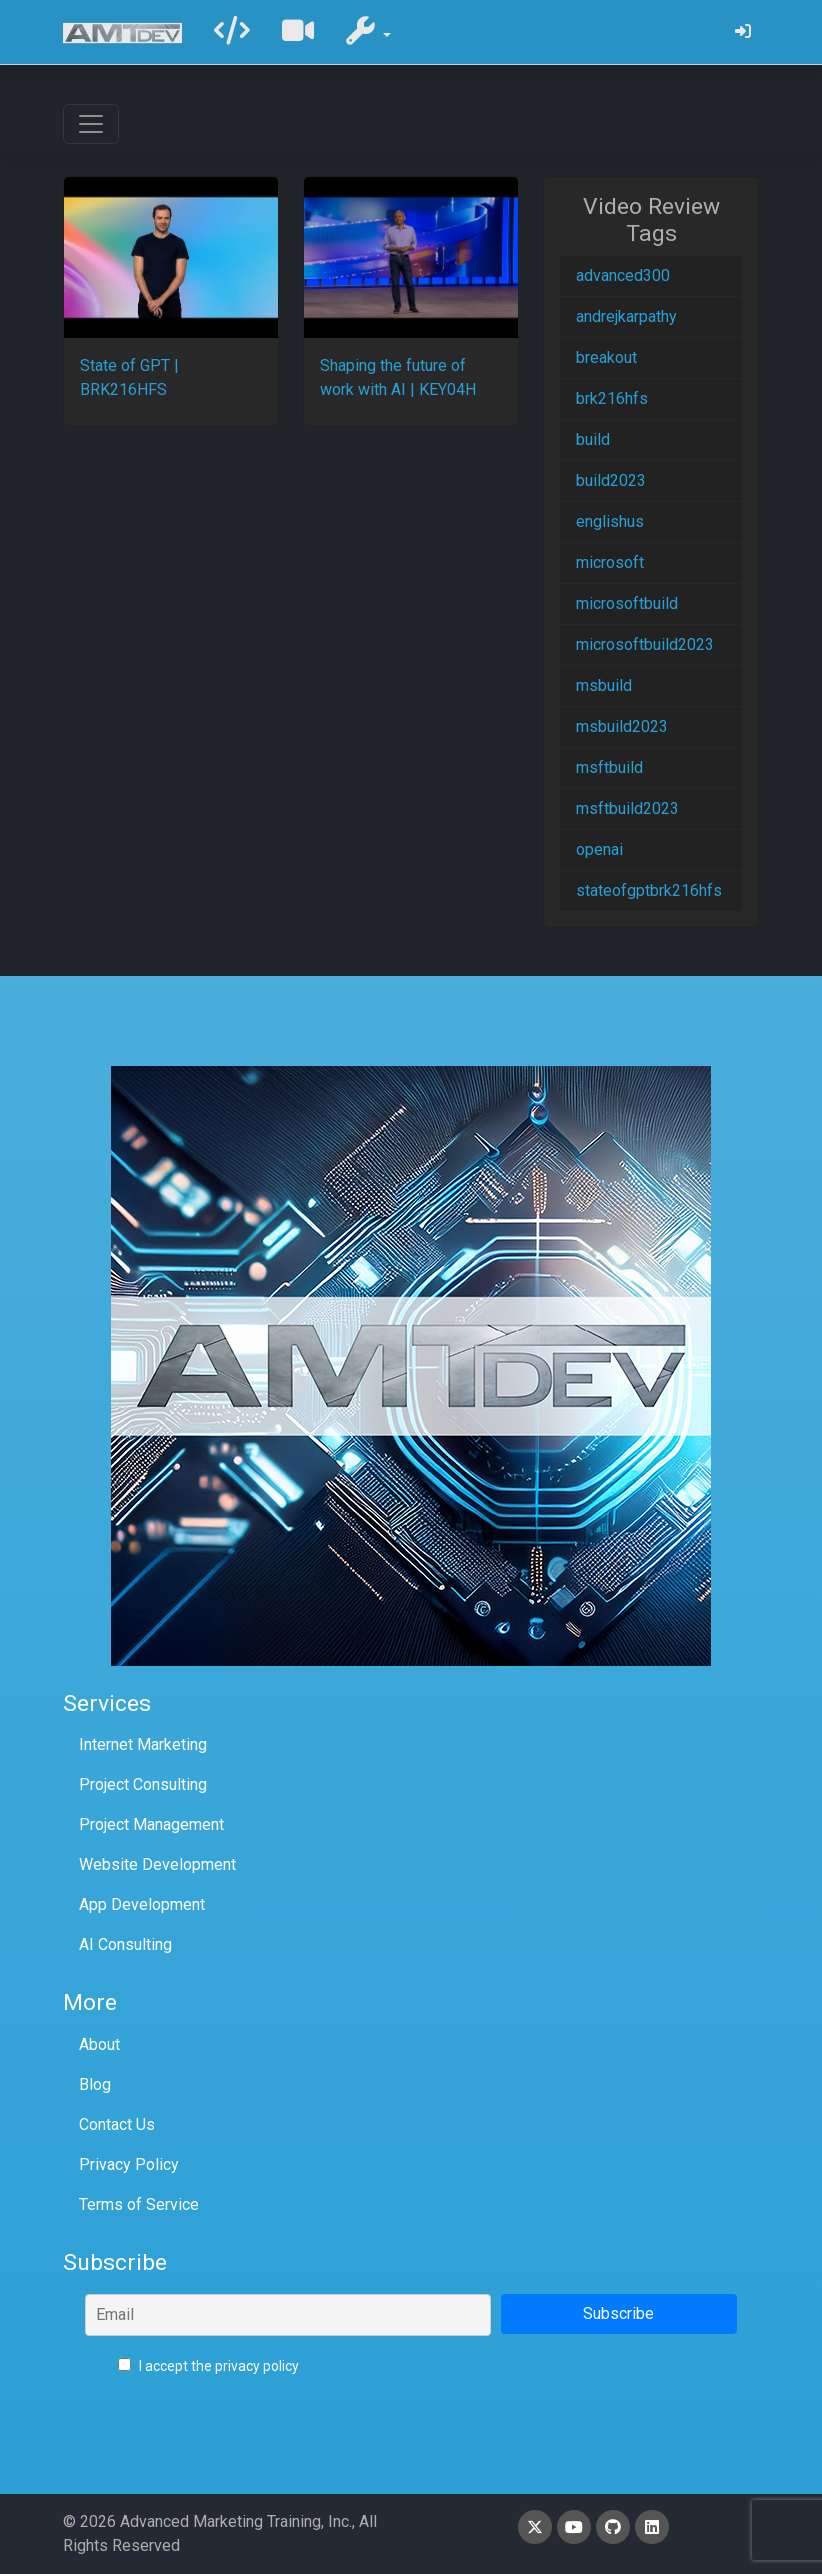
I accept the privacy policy (208, 2366)
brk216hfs (612, 398)
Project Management (151, 1824)
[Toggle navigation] (91, 124)
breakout (606, 357)
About (99, 2044)
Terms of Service (139, 2204)
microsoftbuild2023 (645, 644)
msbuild (604, 685)
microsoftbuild (627, 603)
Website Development (157, 1864)
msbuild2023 (622, 726)
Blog (95, 2084)
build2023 (611, 480)
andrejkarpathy (626, 316)
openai (599, 849)
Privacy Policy (129, 2164)
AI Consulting (125, 1944)
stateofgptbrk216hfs (649, 890)
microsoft (610, 562)
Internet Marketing (143, 1744)
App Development (142, 1904)
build (593, 439)
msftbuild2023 (627, 808)
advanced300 (623, 275)
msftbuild (609, 767)
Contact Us (117, 2124)
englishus (610, 521)
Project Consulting (143, 1784)
